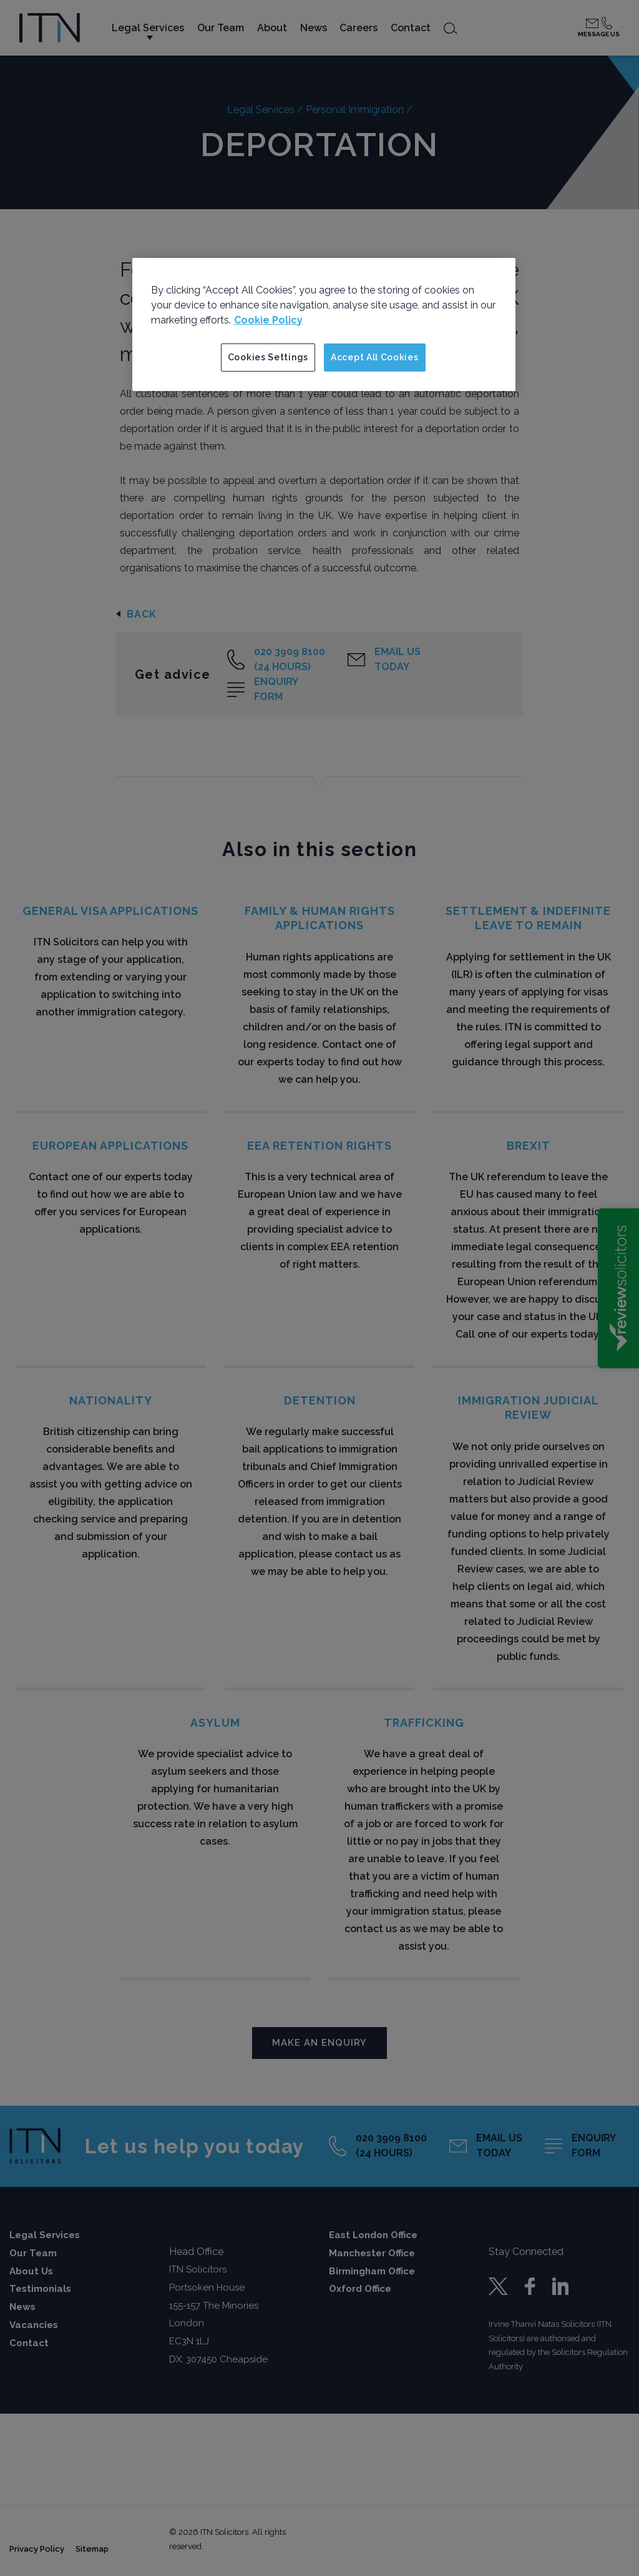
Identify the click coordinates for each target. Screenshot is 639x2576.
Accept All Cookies (375, 357)
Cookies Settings (268, 357)
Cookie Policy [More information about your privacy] (268, 320)
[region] (323, 325)
